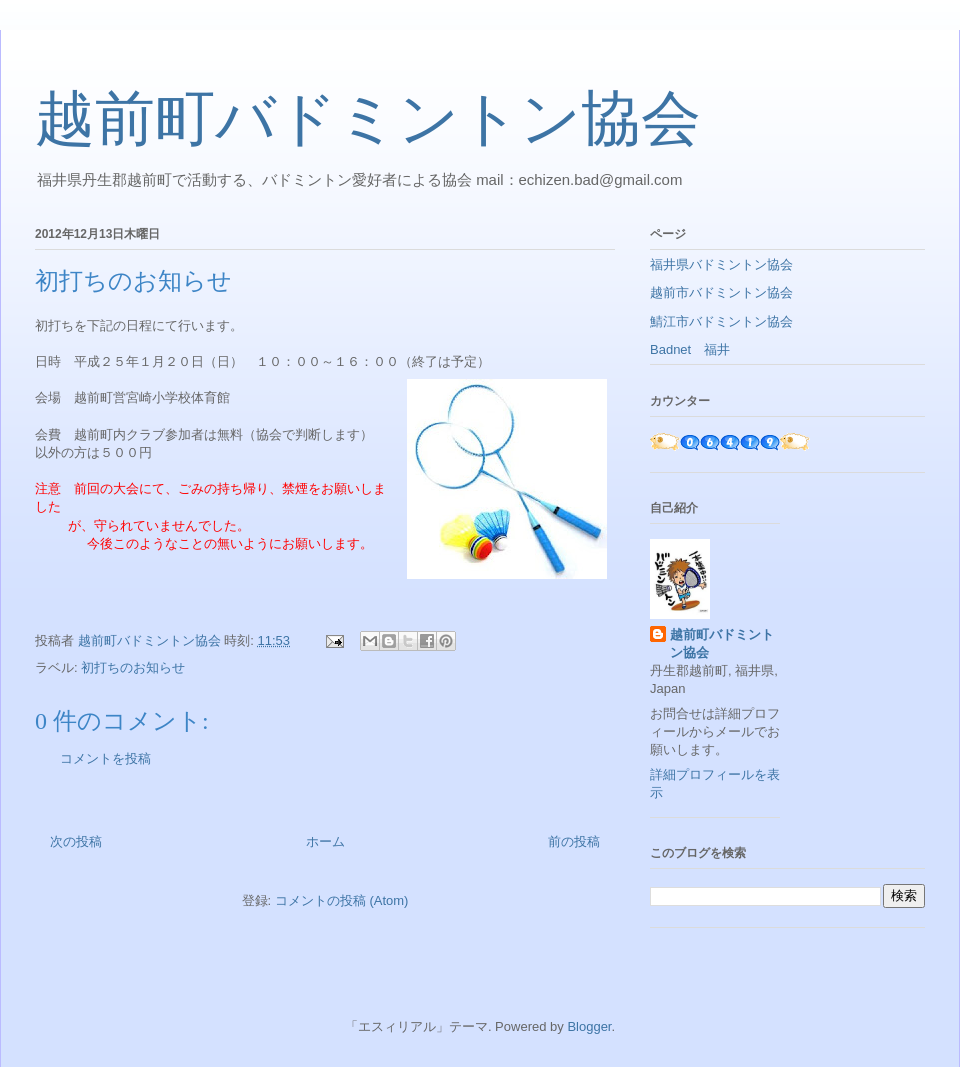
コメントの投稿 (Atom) (342, 900)
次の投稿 (76, 841)
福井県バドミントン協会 (721, 264)
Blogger (589, 1026)
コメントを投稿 (105, 758)
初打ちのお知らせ (133, 667)
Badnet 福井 (690, 349)
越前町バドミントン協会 (368, 119)
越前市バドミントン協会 (721, 292)
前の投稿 (574, 841)
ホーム (325, 841)
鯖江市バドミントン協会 (721, 321)
